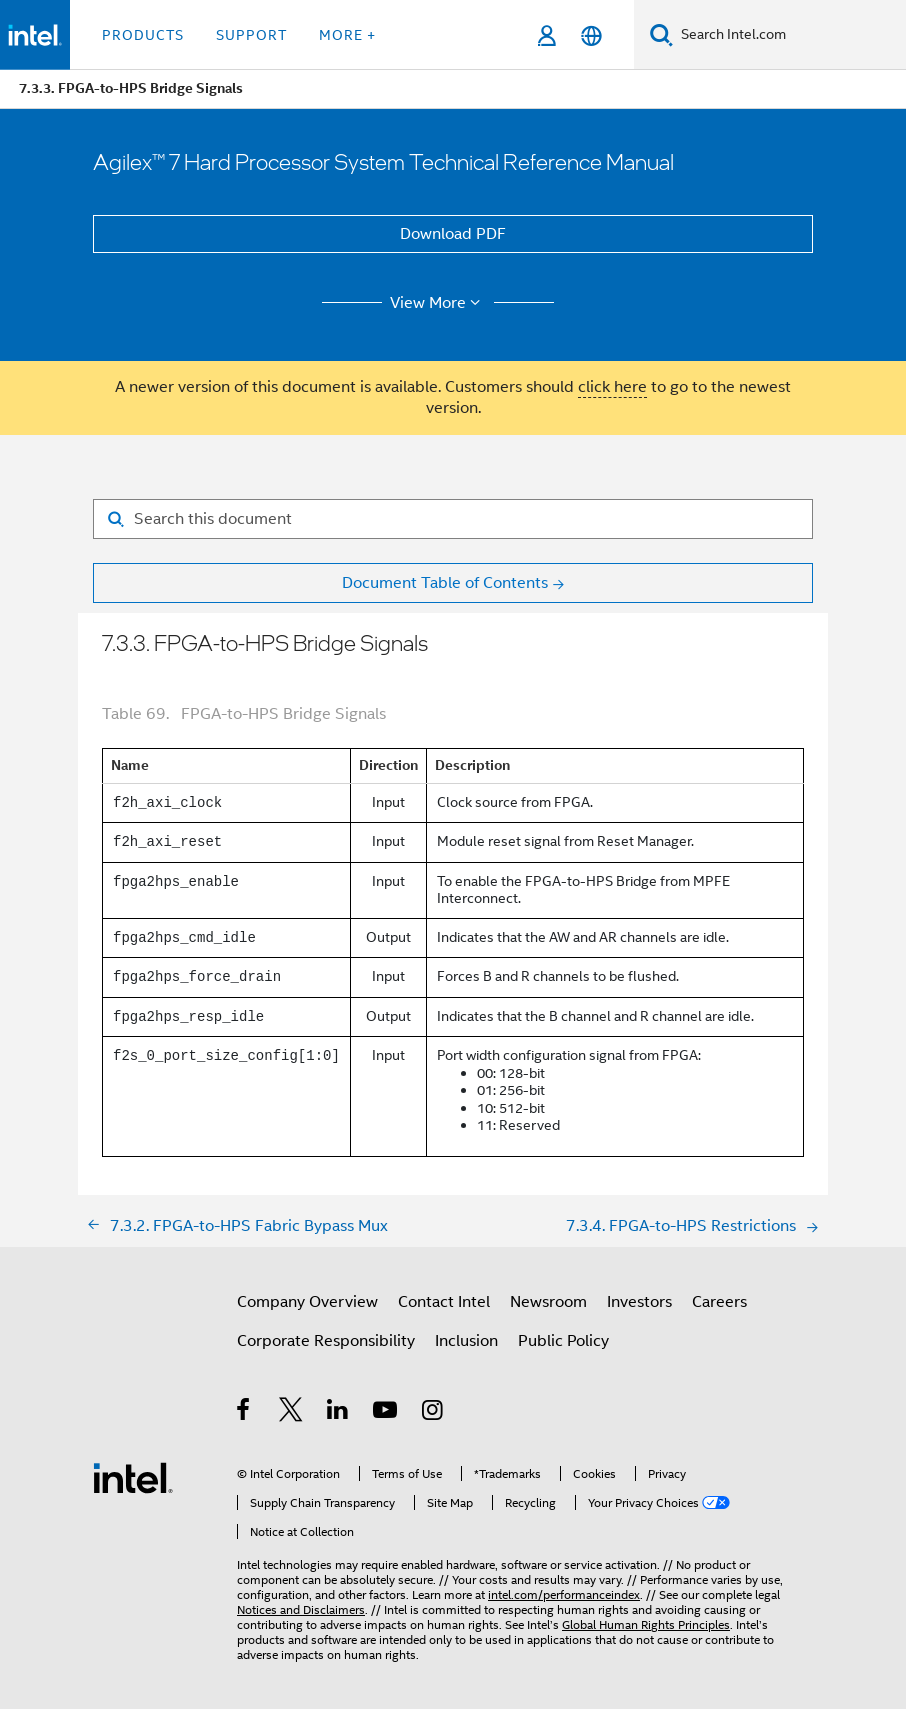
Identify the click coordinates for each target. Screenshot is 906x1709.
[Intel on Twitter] (291, 1413)
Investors (639, 1302)
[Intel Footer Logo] (133, 1477)
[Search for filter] (453, 519)
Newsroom (548, 1302)
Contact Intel (444, 1302)
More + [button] (347, 35)
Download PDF (453, 234)
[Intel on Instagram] (433, 1413)
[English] (591, 35)
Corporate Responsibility (326, 1341)
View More (438, 303)
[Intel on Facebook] (244, 1413)
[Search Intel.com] (789, 35)
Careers (719, 1302)
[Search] (661, 34)
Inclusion (466, 1341)
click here (612, 387)
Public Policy (563, 1341)
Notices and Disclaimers (301, 1609)
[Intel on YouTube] (386, 1413)
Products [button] (143, 35)
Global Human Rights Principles (646, 1624)
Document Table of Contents (445, 583)
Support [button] (251, 35)
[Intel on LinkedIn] (338, 1413)
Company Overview (307, 1302)
